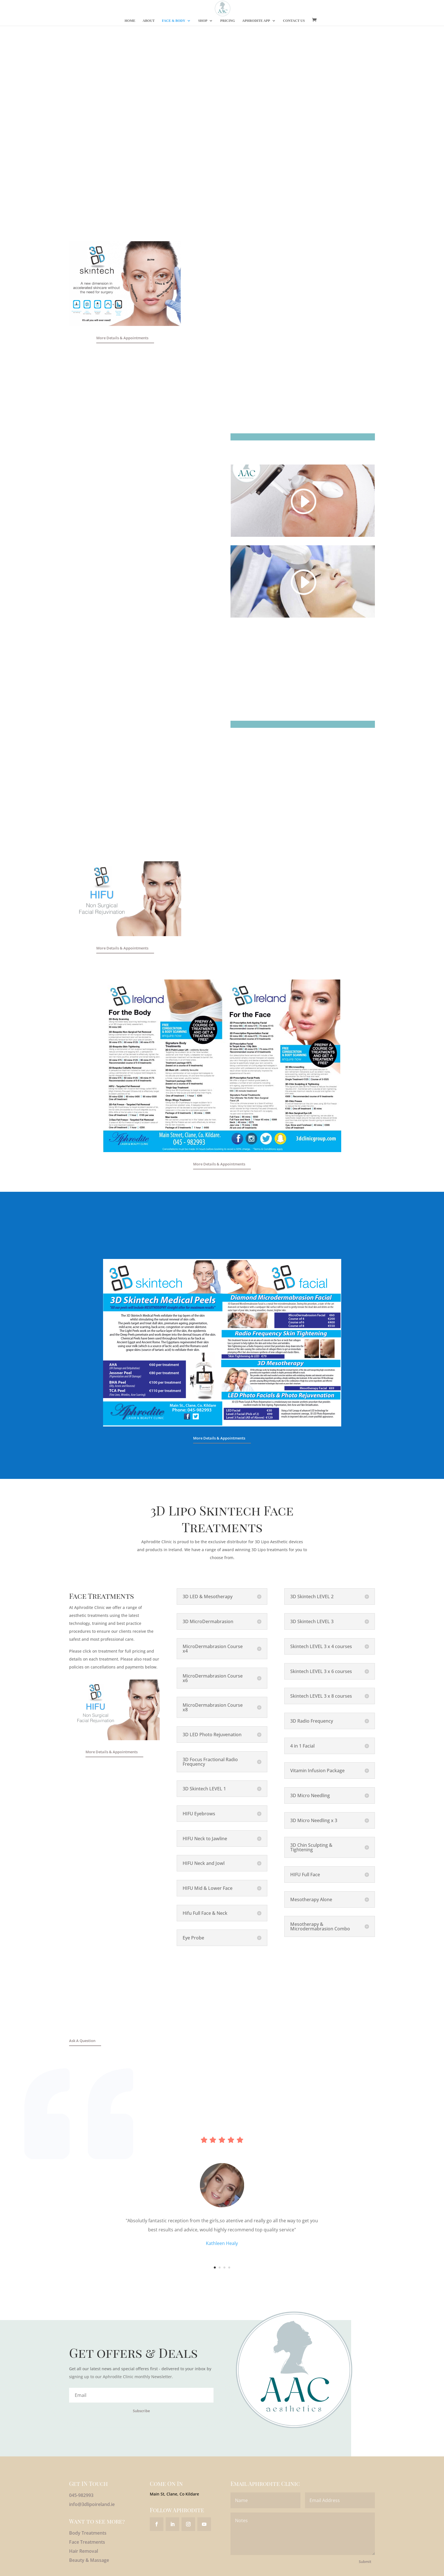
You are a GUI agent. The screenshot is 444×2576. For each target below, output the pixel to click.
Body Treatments (87, 2533)
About (149, 21)
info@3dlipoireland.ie (92, 2504)
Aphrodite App (256, 21)
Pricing (227, 21)
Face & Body (173, 21)
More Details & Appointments (122, 337)
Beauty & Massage (89, 2560)
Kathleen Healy (222, 2243)
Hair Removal (83, 2551)
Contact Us (294, 21)
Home (130, 21)
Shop (203, 21)
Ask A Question (82, 2040)
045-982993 (81, 2495)
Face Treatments (87, 2542)
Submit (365, 2561)
